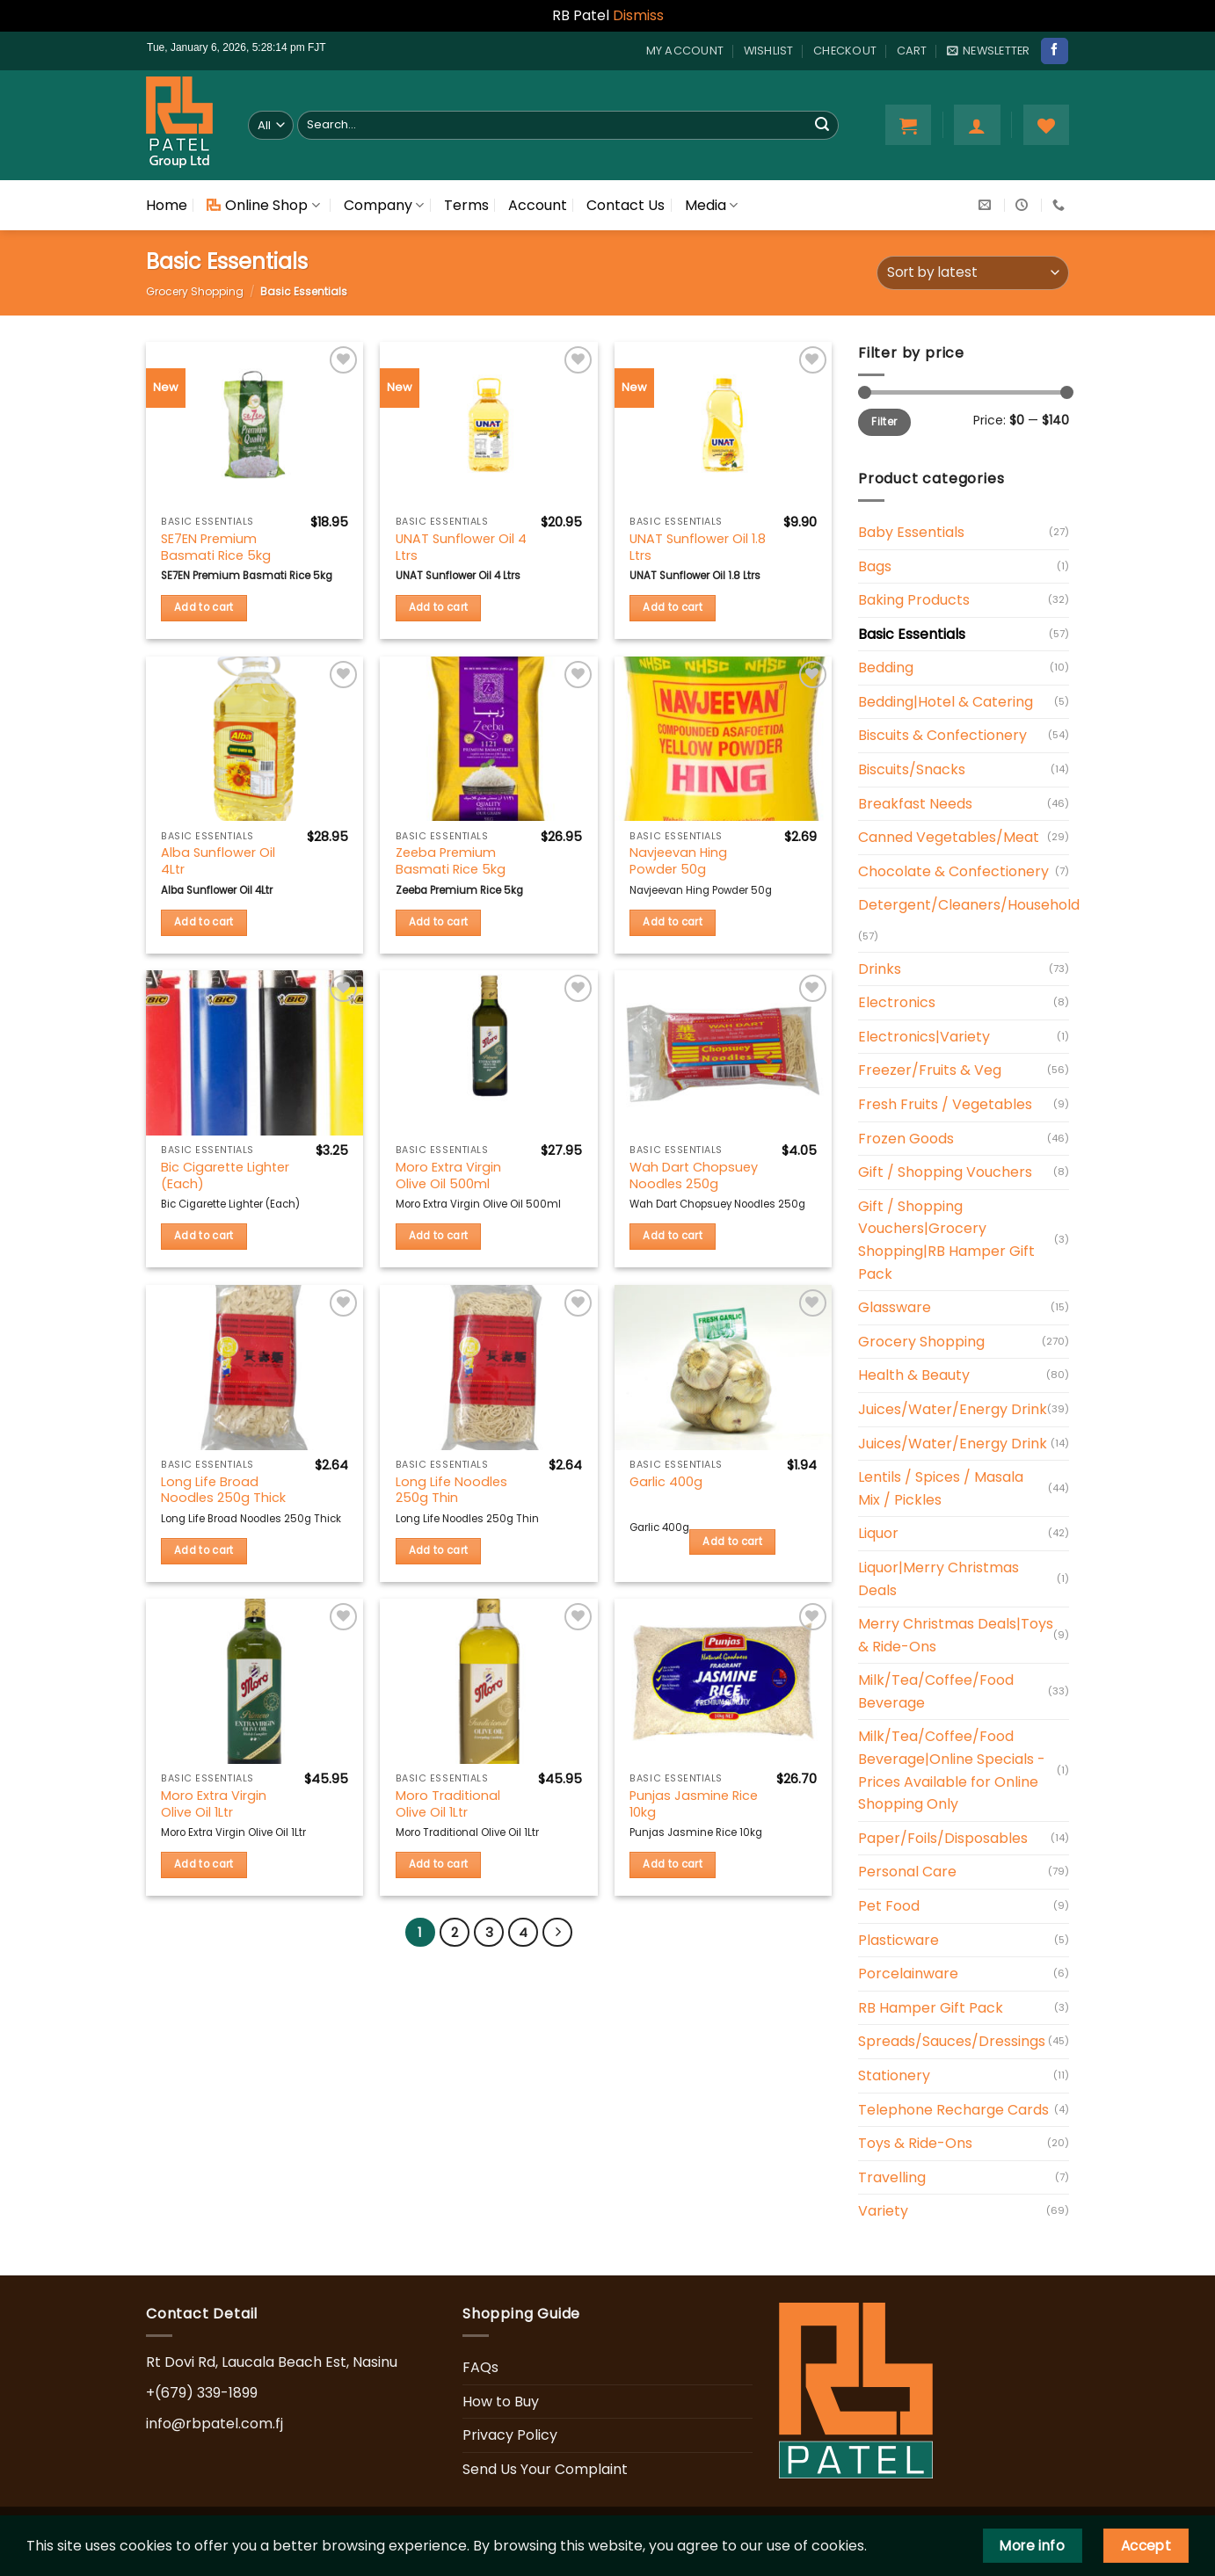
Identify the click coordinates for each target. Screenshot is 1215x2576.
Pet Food (889, 1906)
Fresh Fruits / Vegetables (945, 1104)
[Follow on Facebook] (1054, 51)
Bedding (885, 667)
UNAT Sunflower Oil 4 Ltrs (461, 547)
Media (711, 205)
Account (537, 205)
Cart (912, 50)
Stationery (894, 2075)
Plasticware (898, 1940)
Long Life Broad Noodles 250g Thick (223, 1490)
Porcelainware (908, 1973)
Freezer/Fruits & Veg (929, 1070)
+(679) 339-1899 (202, 2393)
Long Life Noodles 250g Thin (451, 1490)
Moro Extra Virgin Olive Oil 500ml (448, 1175)
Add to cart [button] (204, 607)
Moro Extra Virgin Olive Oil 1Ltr (213, 1804)
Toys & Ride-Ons (915, 2143)
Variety (883, 2211)
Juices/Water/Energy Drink (952, 1409)
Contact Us (625, 205)
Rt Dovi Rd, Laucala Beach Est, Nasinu (271, 2362)
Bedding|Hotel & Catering (945, 702)
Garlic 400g (665, 1482)
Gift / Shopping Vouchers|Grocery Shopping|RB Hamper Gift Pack (946, 1240)
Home (166, 205)
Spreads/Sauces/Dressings (951, 2041)
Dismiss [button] (638, 15)
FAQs (480, 2367)
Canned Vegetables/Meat (948, 837)
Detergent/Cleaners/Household (969, 905)
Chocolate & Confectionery (953, 871)
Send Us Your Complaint (545, 2469)
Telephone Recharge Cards (953, 2110)
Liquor (878, 1533)
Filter (884, 422)
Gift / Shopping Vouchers (945, 1172)
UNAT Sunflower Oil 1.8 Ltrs (697, 547)
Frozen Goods (906, 1138)
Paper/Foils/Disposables (943, 1838)
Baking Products (914, 600)
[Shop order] (973, 273)
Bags (874, 566)
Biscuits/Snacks (911, 769)
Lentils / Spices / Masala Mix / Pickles (940, 1488)
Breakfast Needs (915, 804)
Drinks (879, 969)
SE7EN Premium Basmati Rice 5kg (216, 547)
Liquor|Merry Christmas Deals (938, 1578)
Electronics (896, 1002)
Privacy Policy (509, 2435)
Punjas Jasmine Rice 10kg (693, 1804)
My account (685, 50)
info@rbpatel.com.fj (214, 2423)
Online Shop (263, 205)
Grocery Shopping (195, 291)
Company (384, 205)
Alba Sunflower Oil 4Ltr (218, 861)
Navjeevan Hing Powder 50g (678, 861)
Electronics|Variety (924, 1037)
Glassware (894, 1307)
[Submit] (822, 125)
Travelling (892, 2177)
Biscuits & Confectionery (942, 735)
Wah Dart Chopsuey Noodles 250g (693, 1175)
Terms (466, 205)
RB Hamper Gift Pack (930, 2008)
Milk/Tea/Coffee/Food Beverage (936, 1691)
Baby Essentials (911, 532)
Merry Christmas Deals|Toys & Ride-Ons (955, 1635)
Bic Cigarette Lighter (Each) (225, 1175)
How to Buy (500, 2401)
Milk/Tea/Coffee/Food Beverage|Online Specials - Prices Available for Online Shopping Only (951, 1770)
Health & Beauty (914, 1375)
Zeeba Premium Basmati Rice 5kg (451, 861)
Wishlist (769, 50)
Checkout (845, 50)
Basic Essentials (911, 634)
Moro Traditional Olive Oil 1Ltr (448, 1804)
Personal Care (907, 1871)
